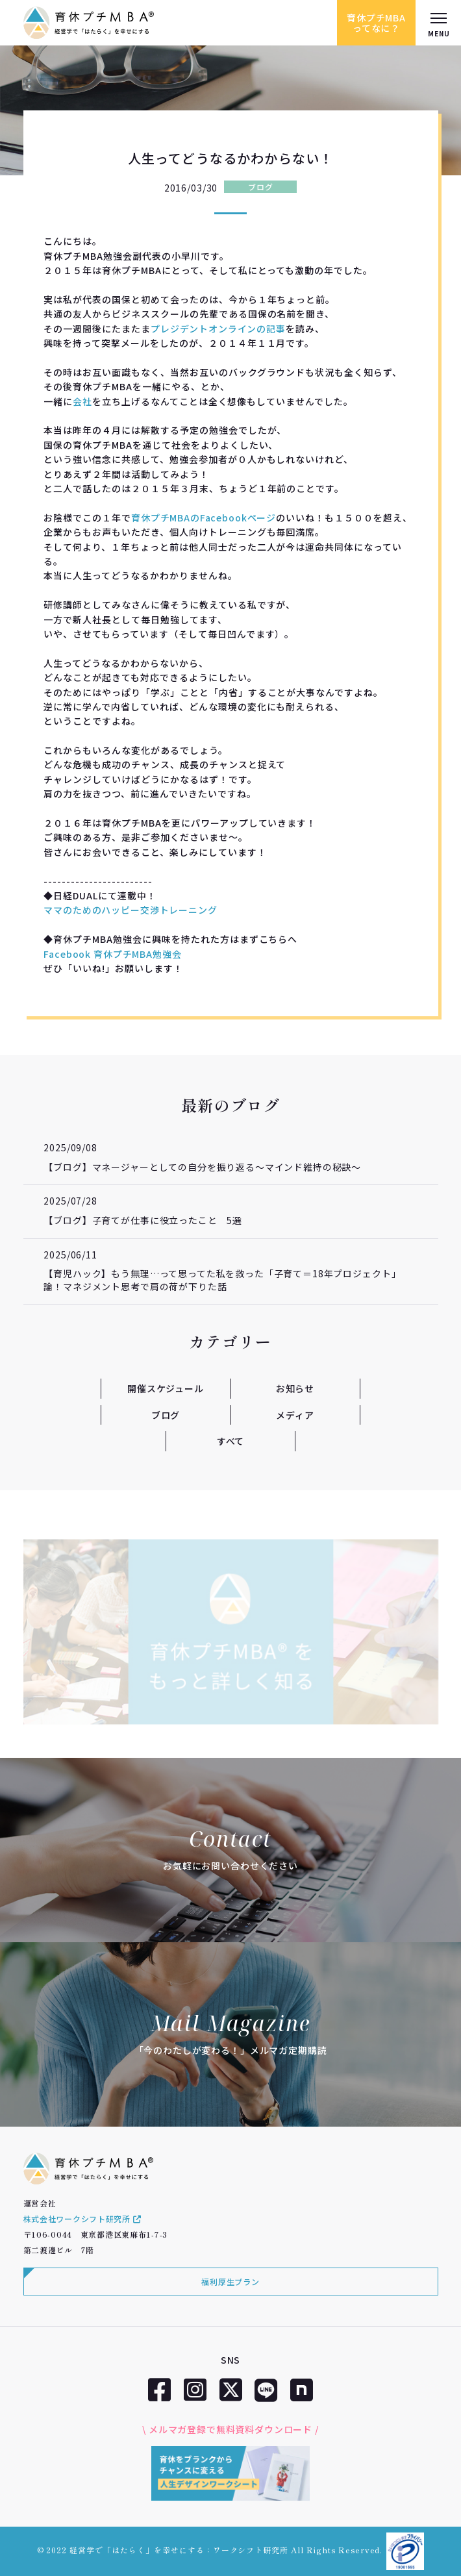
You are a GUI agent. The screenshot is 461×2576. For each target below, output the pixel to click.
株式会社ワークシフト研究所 (82, 2218)
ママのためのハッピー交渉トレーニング (130, 909)
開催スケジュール (165, 1388)
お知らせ (295, 1388)
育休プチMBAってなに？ (376, 22)
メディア (295, 1414)
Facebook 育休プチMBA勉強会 (112, 953)
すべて (231, 1440)
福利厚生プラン (230, 2281)
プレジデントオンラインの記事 (218, 328)
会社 (82, 401)
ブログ (260, 186)
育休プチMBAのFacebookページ (203, 517)
